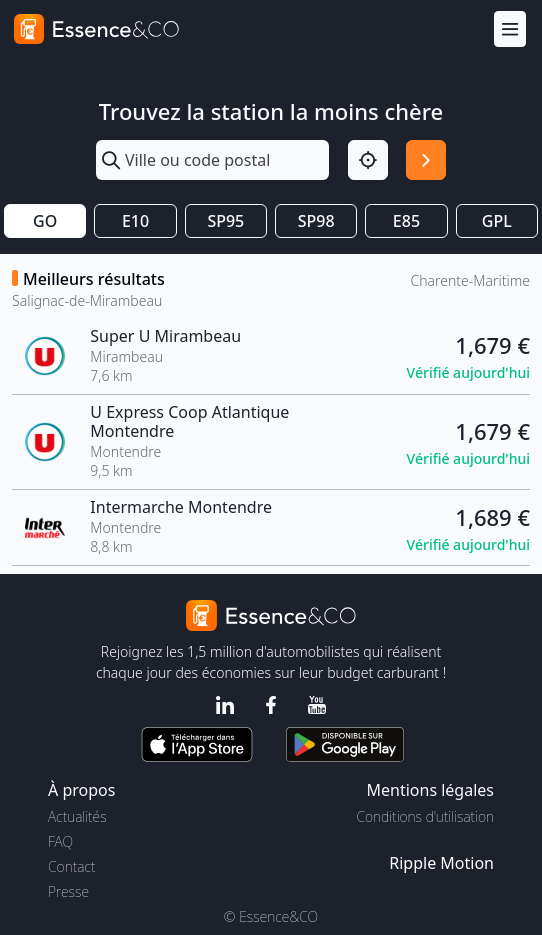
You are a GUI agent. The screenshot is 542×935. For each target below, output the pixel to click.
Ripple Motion (441, 863)
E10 (135, 221)
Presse (68, 891)
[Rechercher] (426, 160)
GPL (497, 221)
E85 (406, 221)
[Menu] (510, 29)
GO (45, 221)
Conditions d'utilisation (425, 816)
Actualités (77, 816)
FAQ (60, 841)
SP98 (316, 221)
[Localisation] (368, 160)
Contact (71, 866)
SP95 (225, 221)
